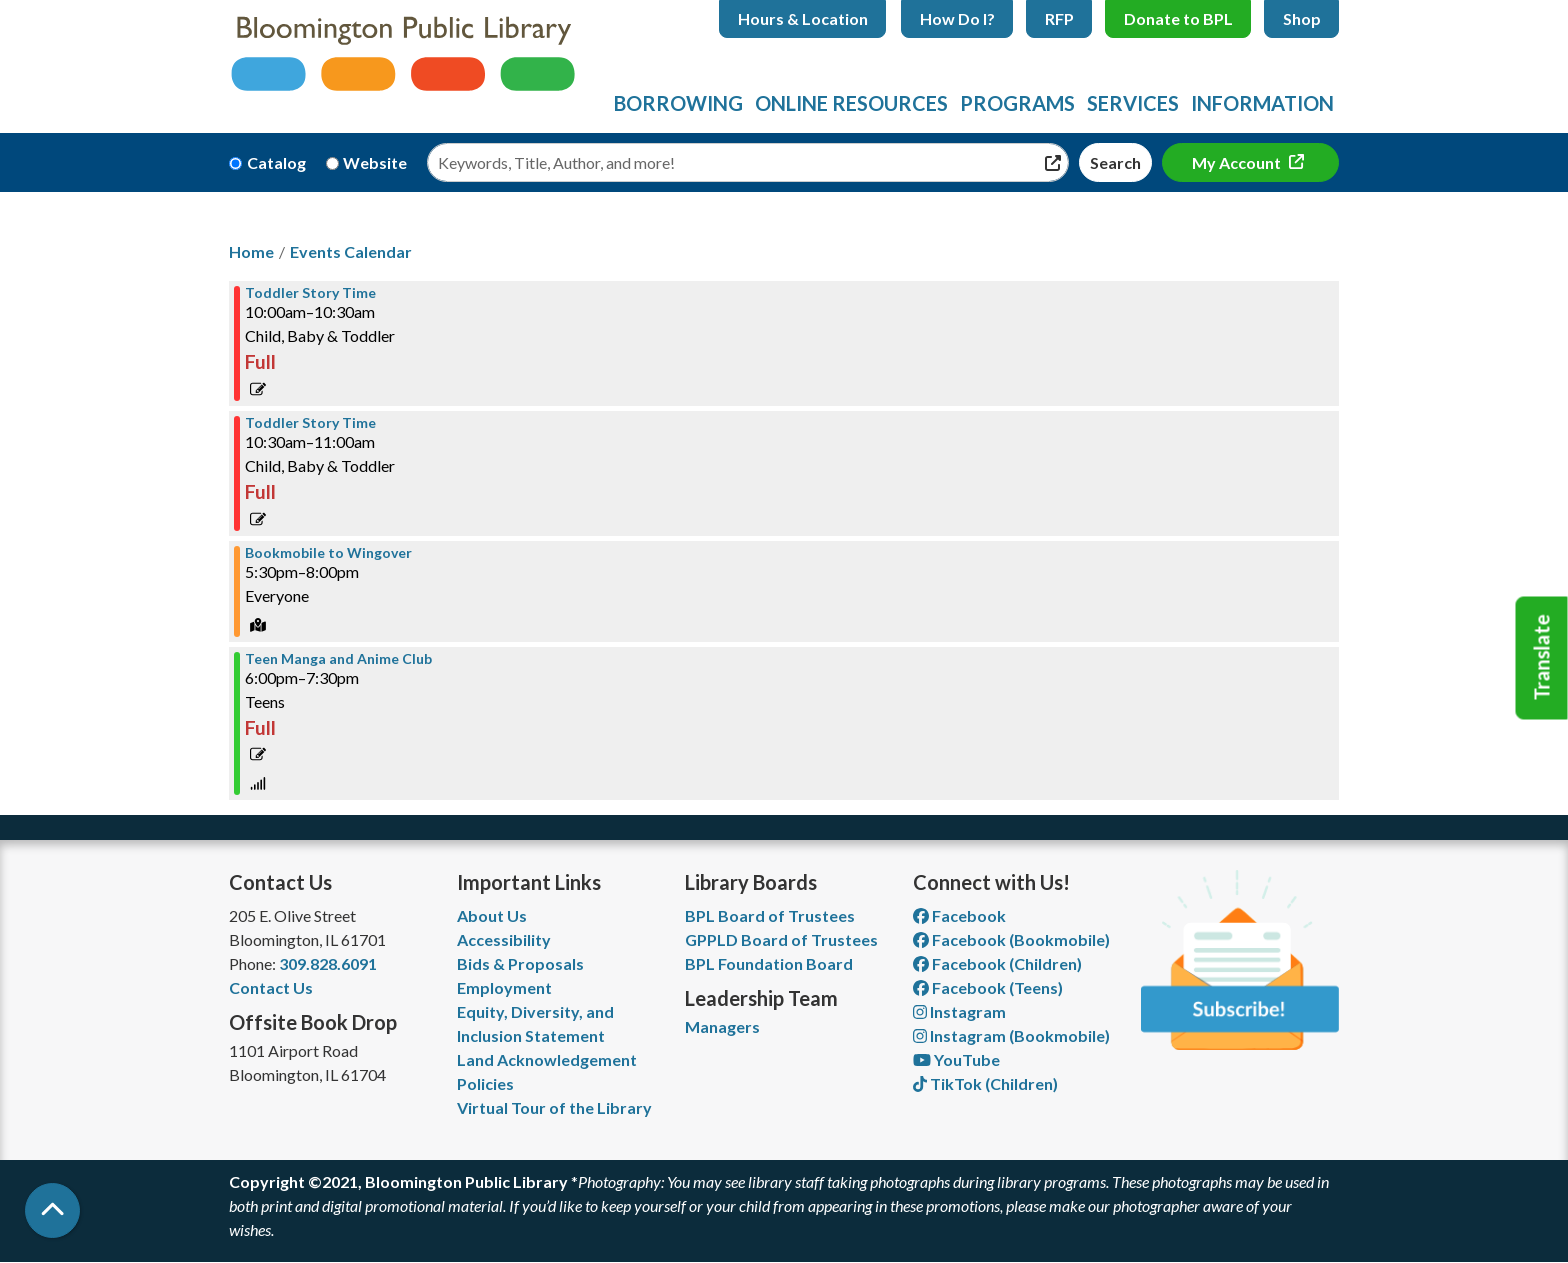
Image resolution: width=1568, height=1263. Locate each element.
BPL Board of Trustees (770, 915)
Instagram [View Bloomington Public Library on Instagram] (959, 1011)
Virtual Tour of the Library (554, 1107)
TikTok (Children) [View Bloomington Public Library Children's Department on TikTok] (985, 1083)
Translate (1542, 658)
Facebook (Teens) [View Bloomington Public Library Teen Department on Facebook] (988, 987)
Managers (722, 1026)
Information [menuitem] (1262, 103)
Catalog (276, 162)
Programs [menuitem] (1017, 103)
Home (251, 251)
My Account (1238, 162)
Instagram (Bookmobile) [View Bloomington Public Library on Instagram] (1011, 1035)
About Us (492, 915)
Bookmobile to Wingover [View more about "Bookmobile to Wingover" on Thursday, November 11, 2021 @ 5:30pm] (328, 553)
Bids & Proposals (520, 963)
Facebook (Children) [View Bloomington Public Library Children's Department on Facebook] (997, 963)
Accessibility (504, 939)
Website (375, 162)
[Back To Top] (52, 1210)
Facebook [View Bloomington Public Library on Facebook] (959, 915)
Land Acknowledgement (547, 1059)
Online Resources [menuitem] (851, 103)
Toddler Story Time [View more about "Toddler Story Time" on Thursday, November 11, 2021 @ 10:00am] (310, 293)
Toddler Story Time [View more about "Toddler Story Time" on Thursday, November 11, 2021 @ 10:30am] (310, 423)
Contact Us (271, 987)
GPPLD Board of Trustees (781, 939)
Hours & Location (803, 18)
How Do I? (957, 18)
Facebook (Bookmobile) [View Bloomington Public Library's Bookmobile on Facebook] (1011, 939)
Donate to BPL (1178, 18)
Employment (504, 987)
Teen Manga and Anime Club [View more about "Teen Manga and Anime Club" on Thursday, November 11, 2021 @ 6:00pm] (338, 659)
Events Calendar (351, 251)
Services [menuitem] (1133, 103)
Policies (485, 1083)
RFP (1059, 18)
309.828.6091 (328, 963)
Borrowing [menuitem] (678, 103)
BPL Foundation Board (769, 963)
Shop (1302, 18)
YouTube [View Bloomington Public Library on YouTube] (956, 1059)
